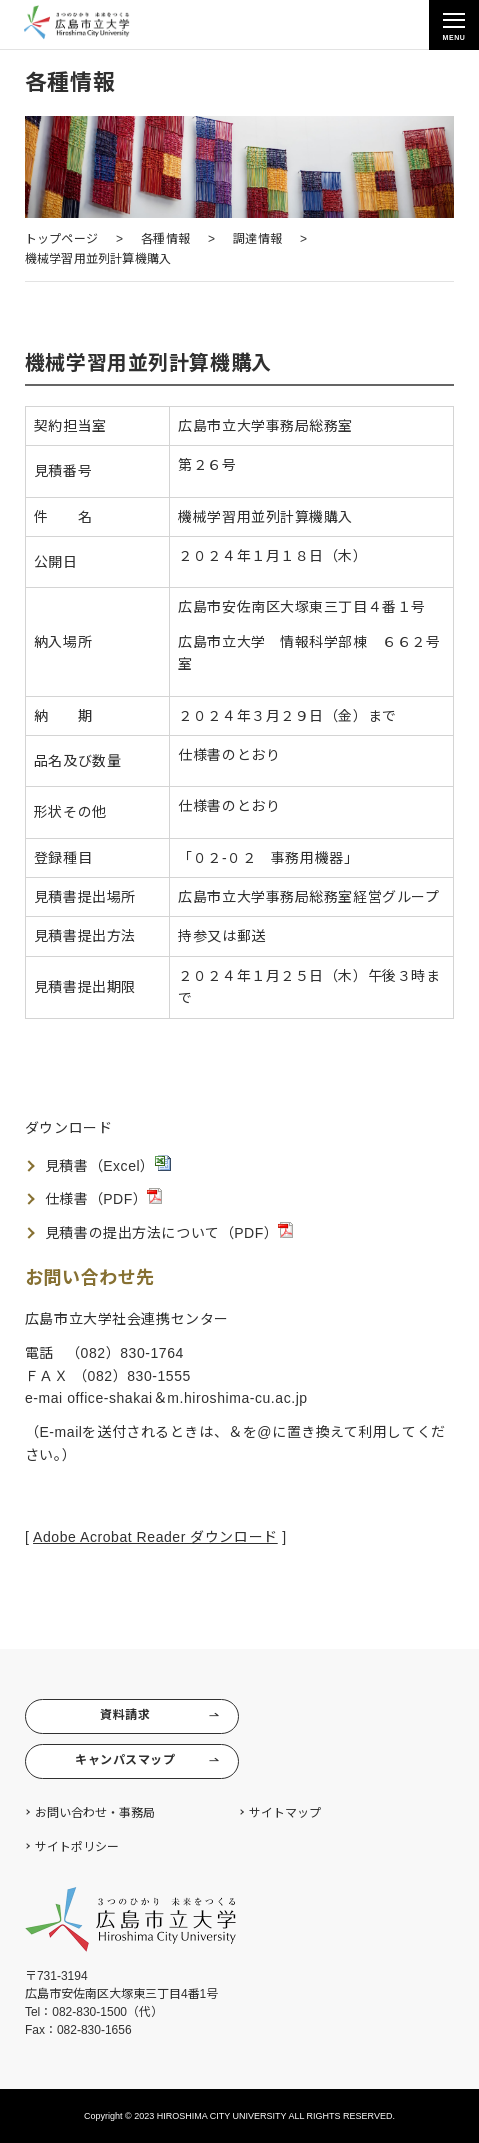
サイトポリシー (77, 1847)
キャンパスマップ (148, 1760)
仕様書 (67, 1199)
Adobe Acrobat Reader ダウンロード (155, 1537)
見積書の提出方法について (132, 1233)
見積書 (67, 1166)
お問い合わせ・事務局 (95, 1813)
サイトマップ (285, 1813)
